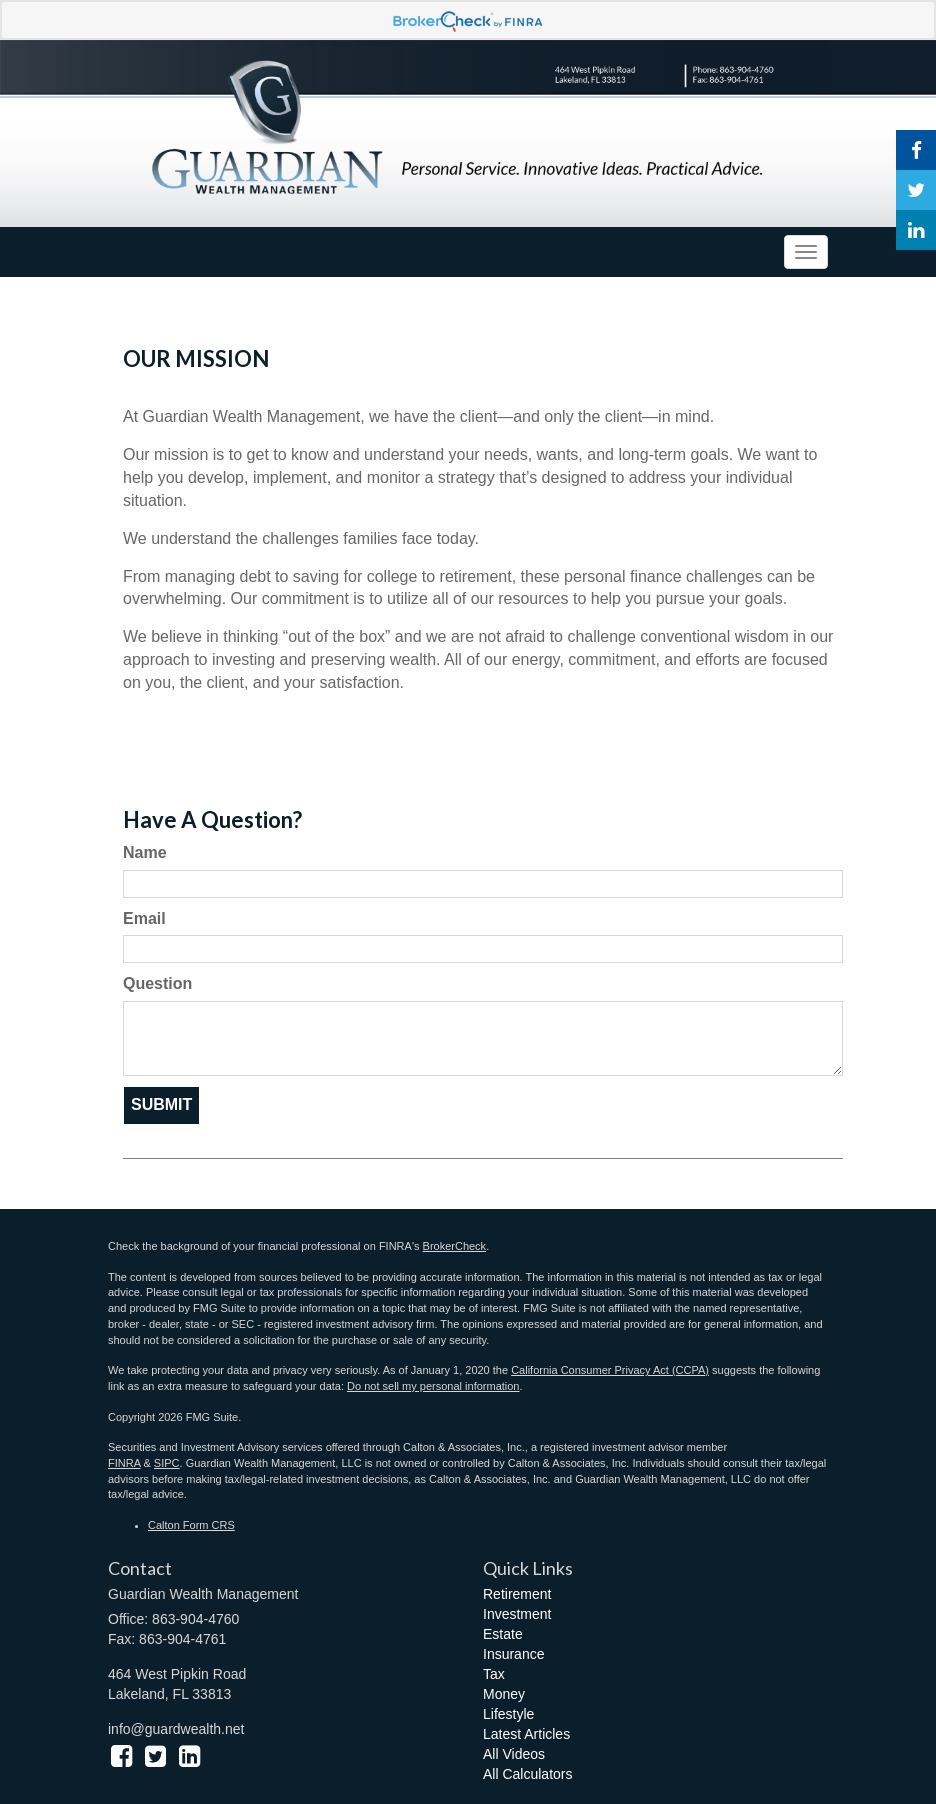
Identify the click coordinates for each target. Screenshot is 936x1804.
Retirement (517, 1594)
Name (145, 852)
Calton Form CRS (191, 1525)
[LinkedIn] (916, 230)
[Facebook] (916, 150)
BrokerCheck (455, 1246)
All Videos (514, 1754)
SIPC (167, 1463)
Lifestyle (508, 1714)
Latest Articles (526, 1734)
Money (504, 1694)
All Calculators (527, 1774)
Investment (517, 1614)
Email (144, 918)
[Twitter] (916, 190)
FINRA (124, 1463)
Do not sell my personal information (433, 1386)
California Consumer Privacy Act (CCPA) (610, 1370)
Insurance (513, 1654)
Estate (503, 1634)
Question (157, 983)
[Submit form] (161, 1105)
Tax (494, 1674)
